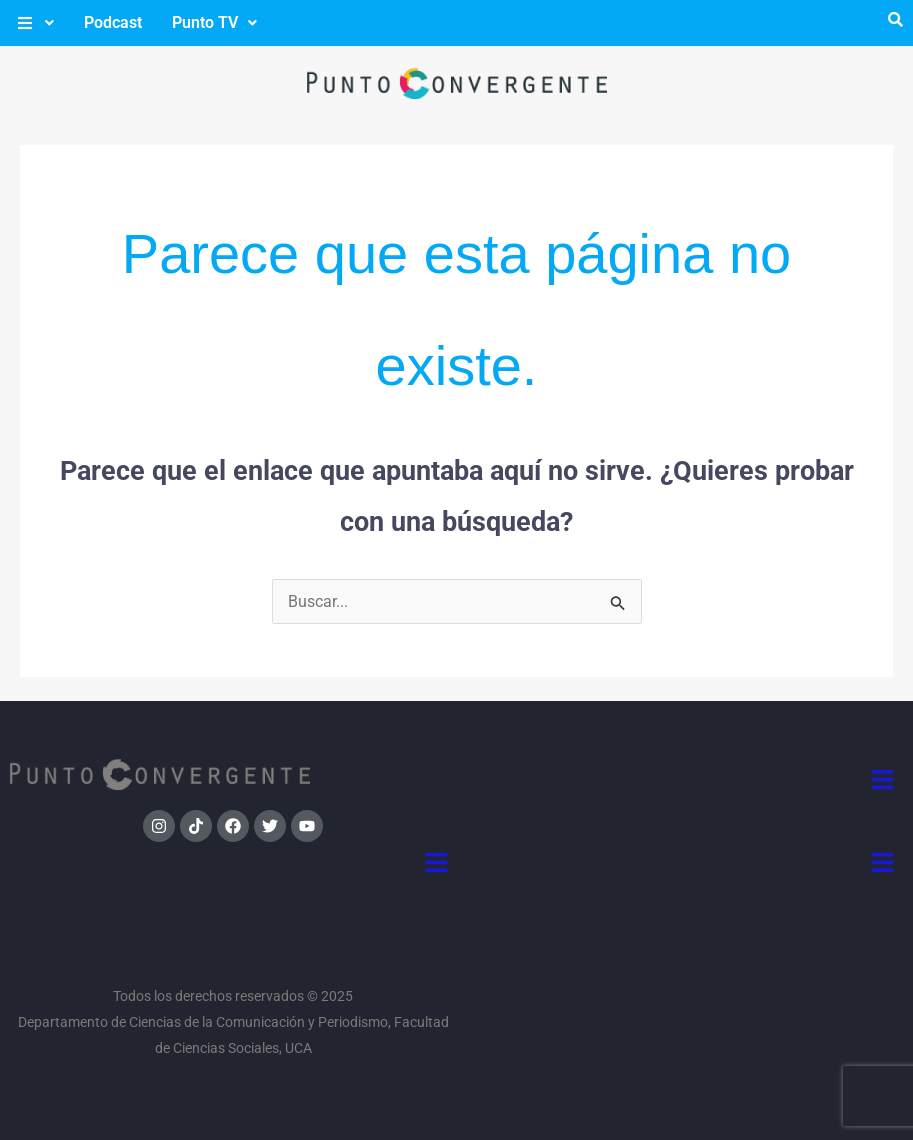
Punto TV (214, 22)
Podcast (113, 22)
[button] (34, 23)
